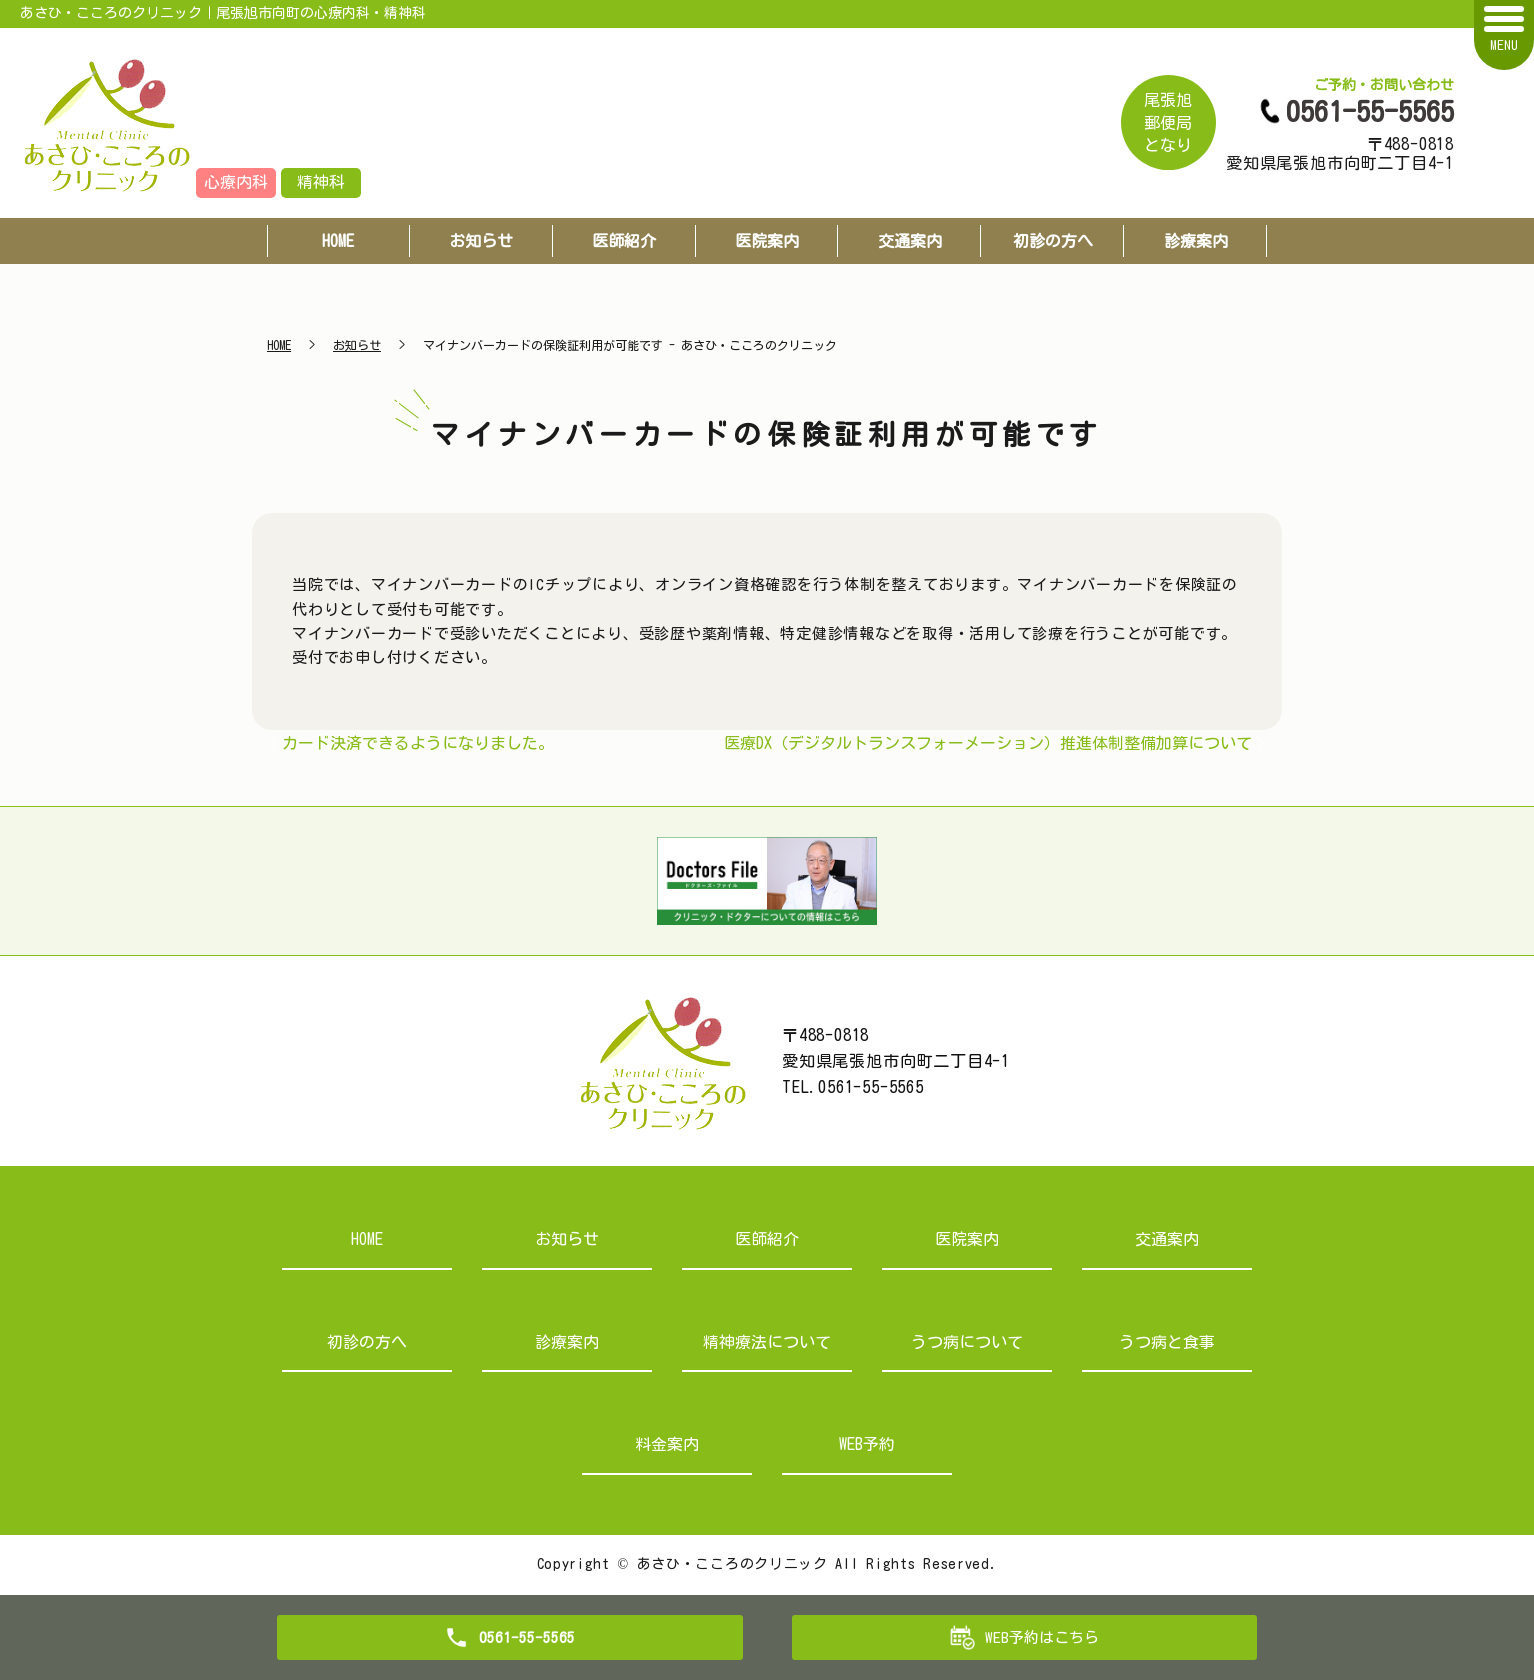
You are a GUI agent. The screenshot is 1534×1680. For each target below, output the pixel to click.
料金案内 (667, 1444)
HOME (338, 241)
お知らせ (481, 241)
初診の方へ (1053, 241)
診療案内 (1196, 241)
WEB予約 (867, 1444)
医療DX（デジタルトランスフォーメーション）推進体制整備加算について (988, 743)
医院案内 (767, 241)
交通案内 (910, 241)
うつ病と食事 (1167, 1342)
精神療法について (767, 1342)
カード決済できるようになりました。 (418, 743)
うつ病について (967, 1342)
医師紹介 (624, 241)
